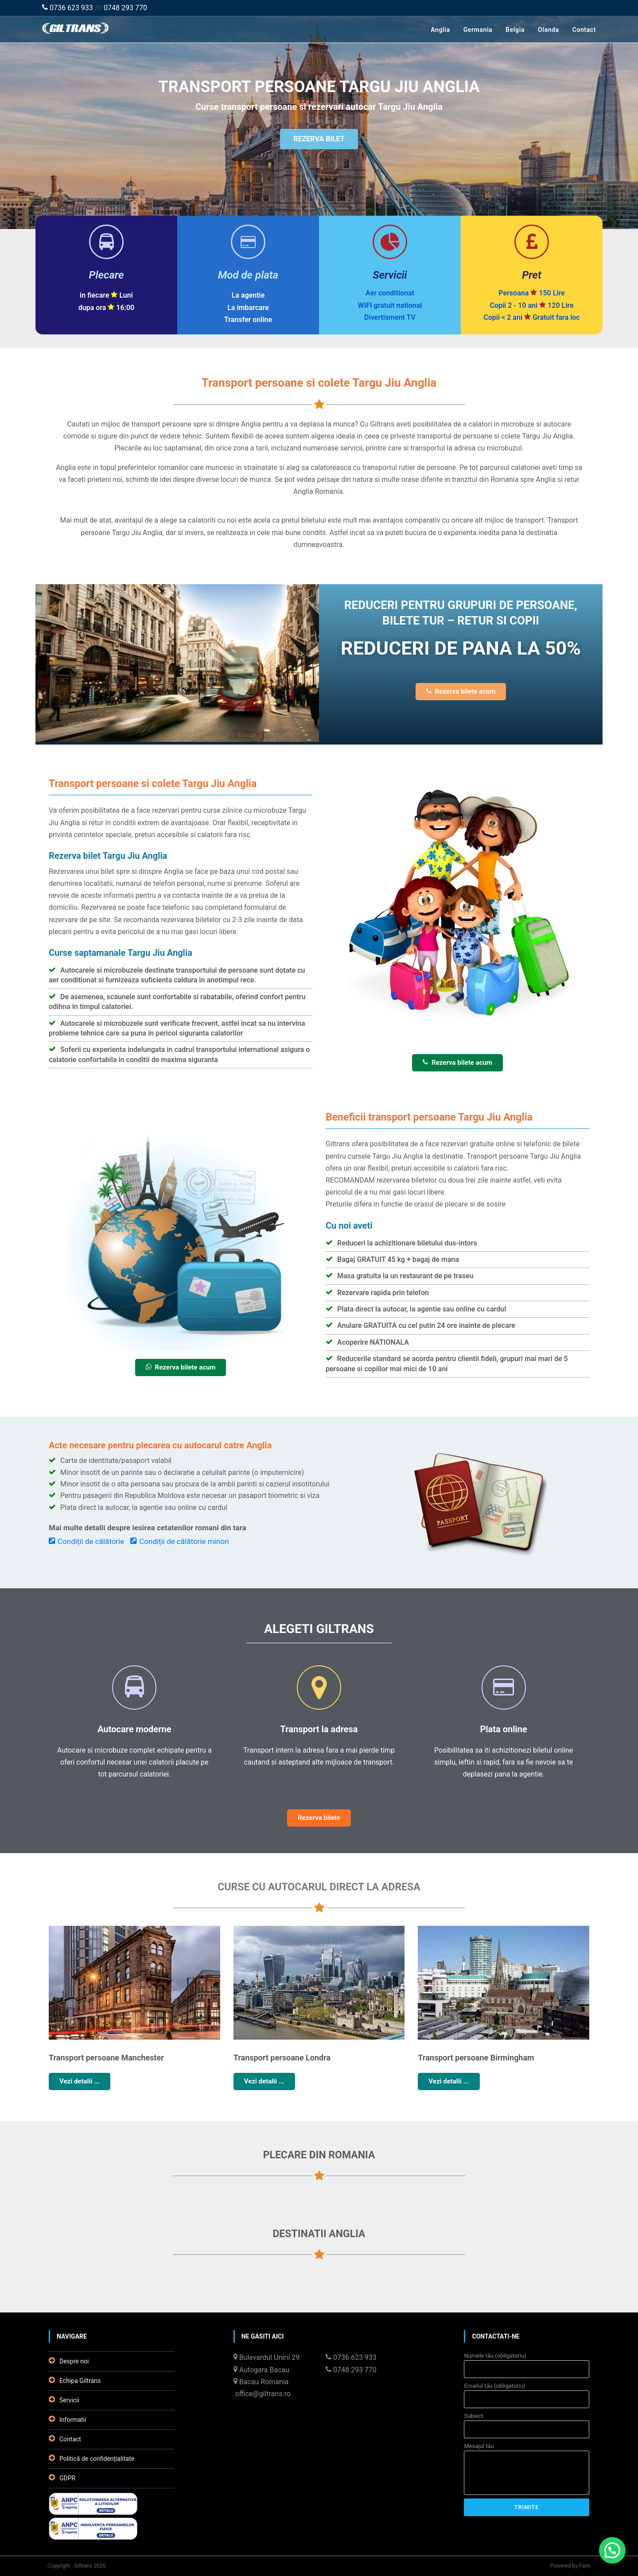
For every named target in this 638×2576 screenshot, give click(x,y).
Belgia (515, 29)
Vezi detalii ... (79, 2081)
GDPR (62, 2478)
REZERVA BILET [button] (318, 141)
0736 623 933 (67, 8)
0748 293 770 (125, 8)
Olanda (548, 29)
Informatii (67, 2419)
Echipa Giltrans (75, 2380)
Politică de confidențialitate (91, 2458)
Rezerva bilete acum (461, 691)
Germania (478, 29)
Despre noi (69, 2361)
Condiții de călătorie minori (179, 1541)
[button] (612, 2550)
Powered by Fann (570, 2566)
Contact (584, 29)
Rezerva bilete (319, 1818)
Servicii (64, 2400)
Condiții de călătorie (86, 1541)
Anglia (440, 29)
